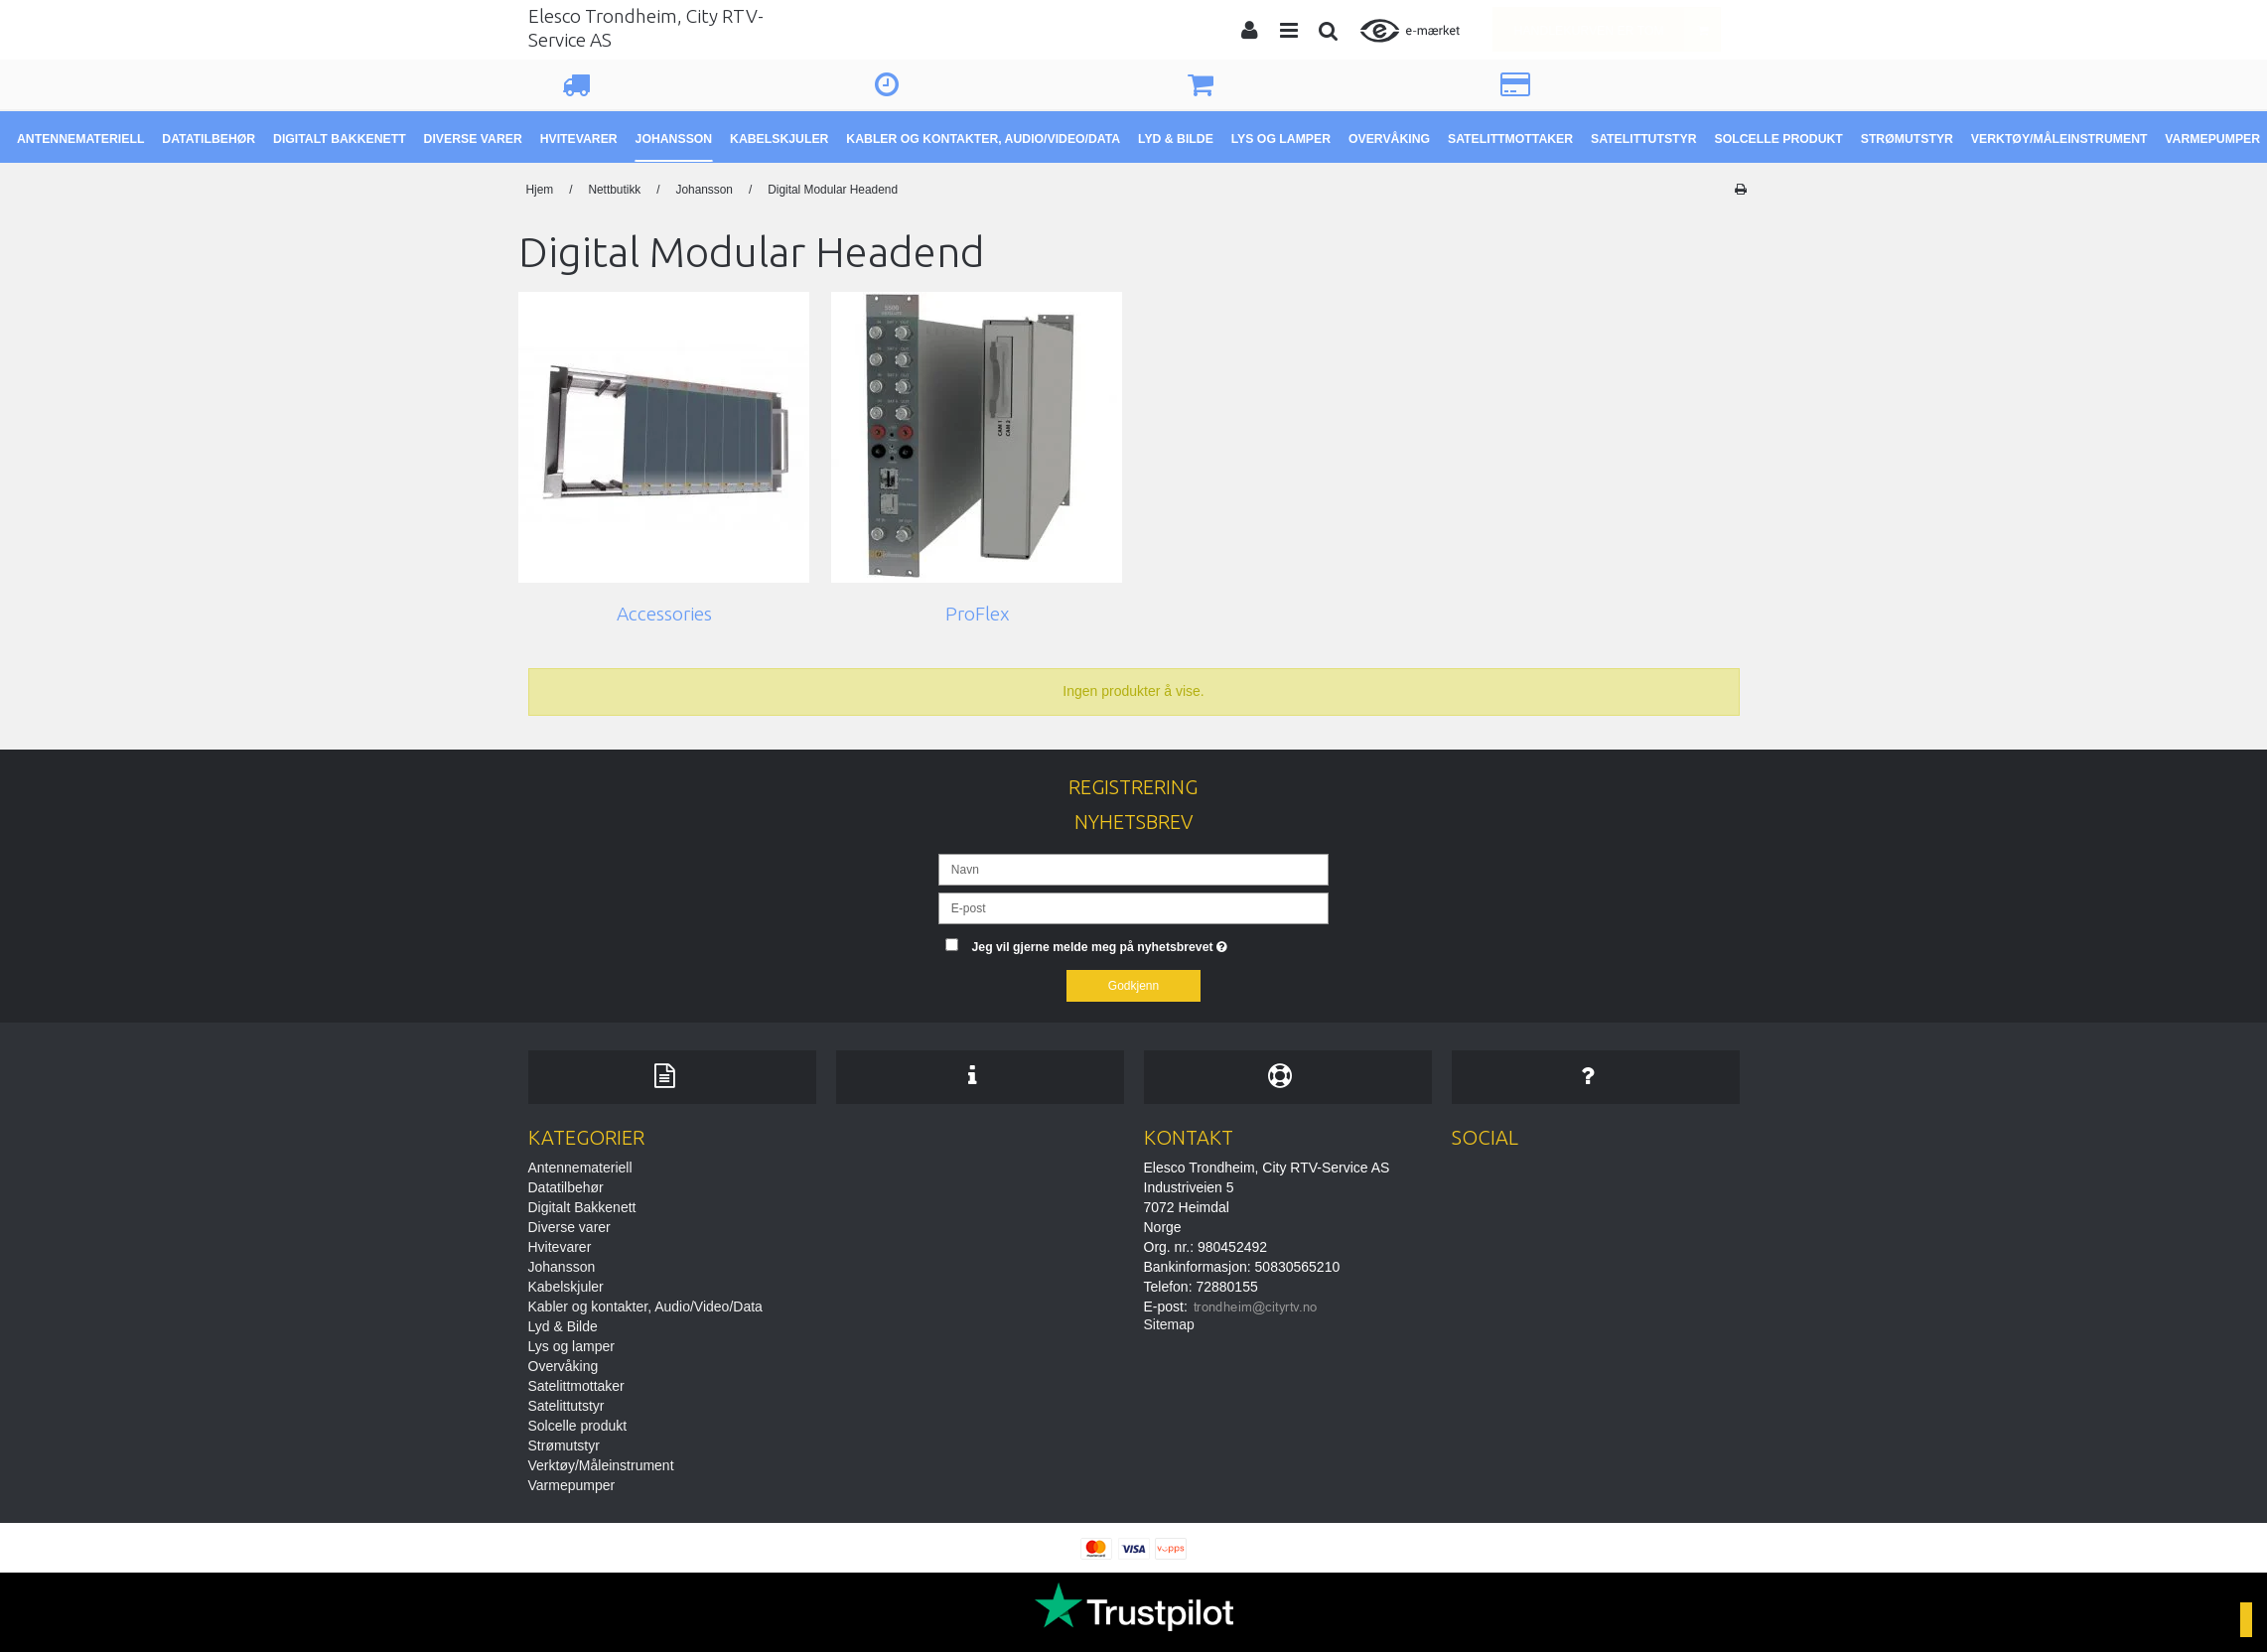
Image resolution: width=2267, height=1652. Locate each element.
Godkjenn (1133, 986)
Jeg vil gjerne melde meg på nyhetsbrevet (1151, 942)
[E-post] (1133, 907)
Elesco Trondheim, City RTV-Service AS (646, 28)
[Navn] (1133, 869)
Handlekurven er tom (1617, 29)
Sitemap (1169, 1324)
